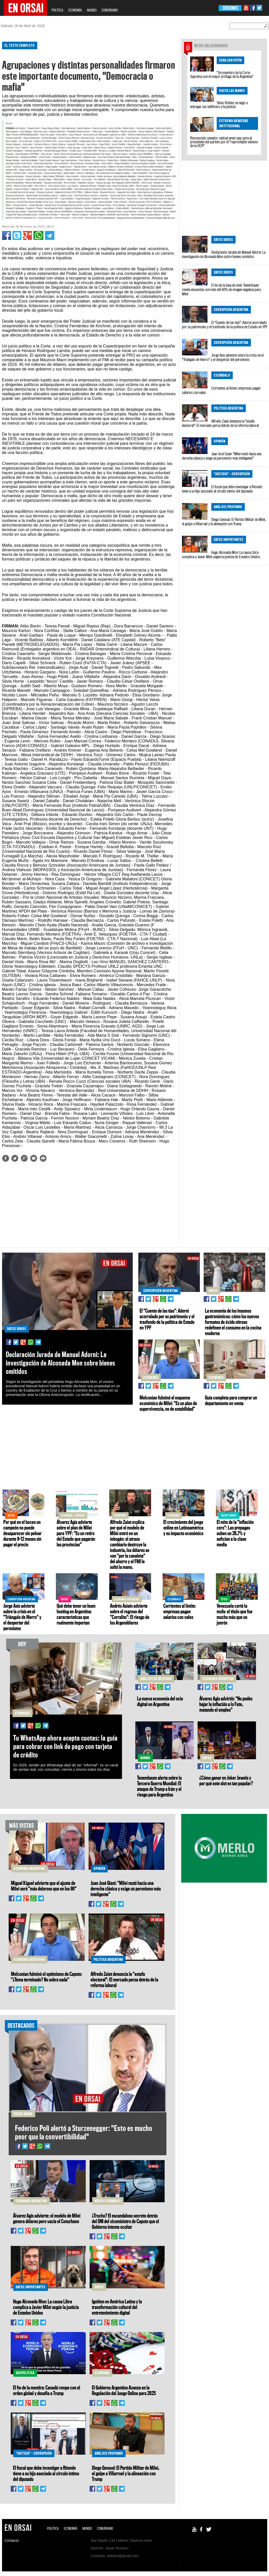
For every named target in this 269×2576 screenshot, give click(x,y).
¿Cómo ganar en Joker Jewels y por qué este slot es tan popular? (226, 1780)
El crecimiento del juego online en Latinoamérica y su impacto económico (183, 1527)
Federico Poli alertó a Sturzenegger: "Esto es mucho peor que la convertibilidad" (83, 2132)
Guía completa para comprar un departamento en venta (231, 1400)
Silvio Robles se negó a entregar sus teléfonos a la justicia (219, 104)
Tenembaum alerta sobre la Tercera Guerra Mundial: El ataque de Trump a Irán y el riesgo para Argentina (159, 1786)
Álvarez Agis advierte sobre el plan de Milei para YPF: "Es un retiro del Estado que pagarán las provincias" (76, 1533)
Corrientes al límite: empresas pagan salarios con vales (221, 390)
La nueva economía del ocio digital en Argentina (160, 1701)
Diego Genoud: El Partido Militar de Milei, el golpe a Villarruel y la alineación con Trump (224, 521)
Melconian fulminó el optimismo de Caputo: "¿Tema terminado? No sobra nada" (46, 1977)
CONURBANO (110, 10)
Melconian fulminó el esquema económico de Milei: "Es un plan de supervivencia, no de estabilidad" (168, 1403)
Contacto (12, 2540)
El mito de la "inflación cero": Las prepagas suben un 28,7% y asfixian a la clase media (235, 1533)
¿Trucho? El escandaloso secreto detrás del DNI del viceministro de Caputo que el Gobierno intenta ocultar (125, 2221)
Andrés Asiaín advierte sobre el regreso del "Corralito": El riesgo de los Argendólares (129, 1614)
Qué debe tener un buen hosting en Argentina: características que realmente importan (76, 1614)
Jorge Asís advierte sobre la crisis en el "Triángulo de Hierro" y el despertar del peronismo (223, 357)
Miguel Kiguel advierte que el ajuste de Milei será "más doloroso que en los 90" (44, 1886)
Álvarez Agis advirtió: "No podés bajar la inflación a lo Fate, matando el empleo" (225, 1704)
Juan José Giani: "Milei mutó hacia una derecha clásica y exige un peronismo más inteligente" (221, 455)
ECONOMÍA (75, 10)
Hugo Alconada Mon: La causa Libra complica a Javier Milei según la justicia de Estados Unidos (221, 554)
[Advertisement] (87, 1206)
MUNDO (91, 10)
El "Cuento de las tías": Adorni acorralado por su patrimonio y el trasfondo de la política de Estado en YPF (225, 324)
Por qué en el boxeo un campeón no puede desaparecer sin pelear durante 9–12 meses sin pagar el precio (22, 1533)
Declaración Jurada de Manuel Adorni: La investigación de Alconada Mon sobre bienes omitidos (223, 254)
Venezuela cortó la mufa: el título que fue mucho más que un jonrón (234, 1614)
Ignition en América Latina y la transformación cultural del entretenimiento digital (117, 2307)
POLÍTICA (57, 10)
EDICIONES (230, 8)
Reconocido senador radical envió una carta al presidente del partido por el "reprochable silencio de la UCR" (224, 142)
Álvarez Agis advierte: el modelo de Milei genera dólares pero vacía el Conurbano (46, 2218)
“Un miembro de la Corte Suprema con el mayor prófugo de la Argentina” (221, 74)
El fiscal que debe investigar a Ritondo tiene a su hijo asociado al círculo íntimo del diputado (222, 488)
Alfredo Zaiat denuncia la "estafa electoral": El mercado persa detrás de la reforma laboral (220, 423)
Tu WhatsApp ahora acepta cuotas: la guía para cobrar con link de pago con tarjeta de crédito (65, 1746)
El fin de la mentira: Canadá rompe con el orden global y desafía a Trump (46, 2390)
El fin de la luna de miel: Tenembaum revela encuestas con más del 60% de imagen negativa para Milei (221, 289)
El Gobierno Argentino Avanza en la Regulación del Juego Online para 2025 (124, 2390)
